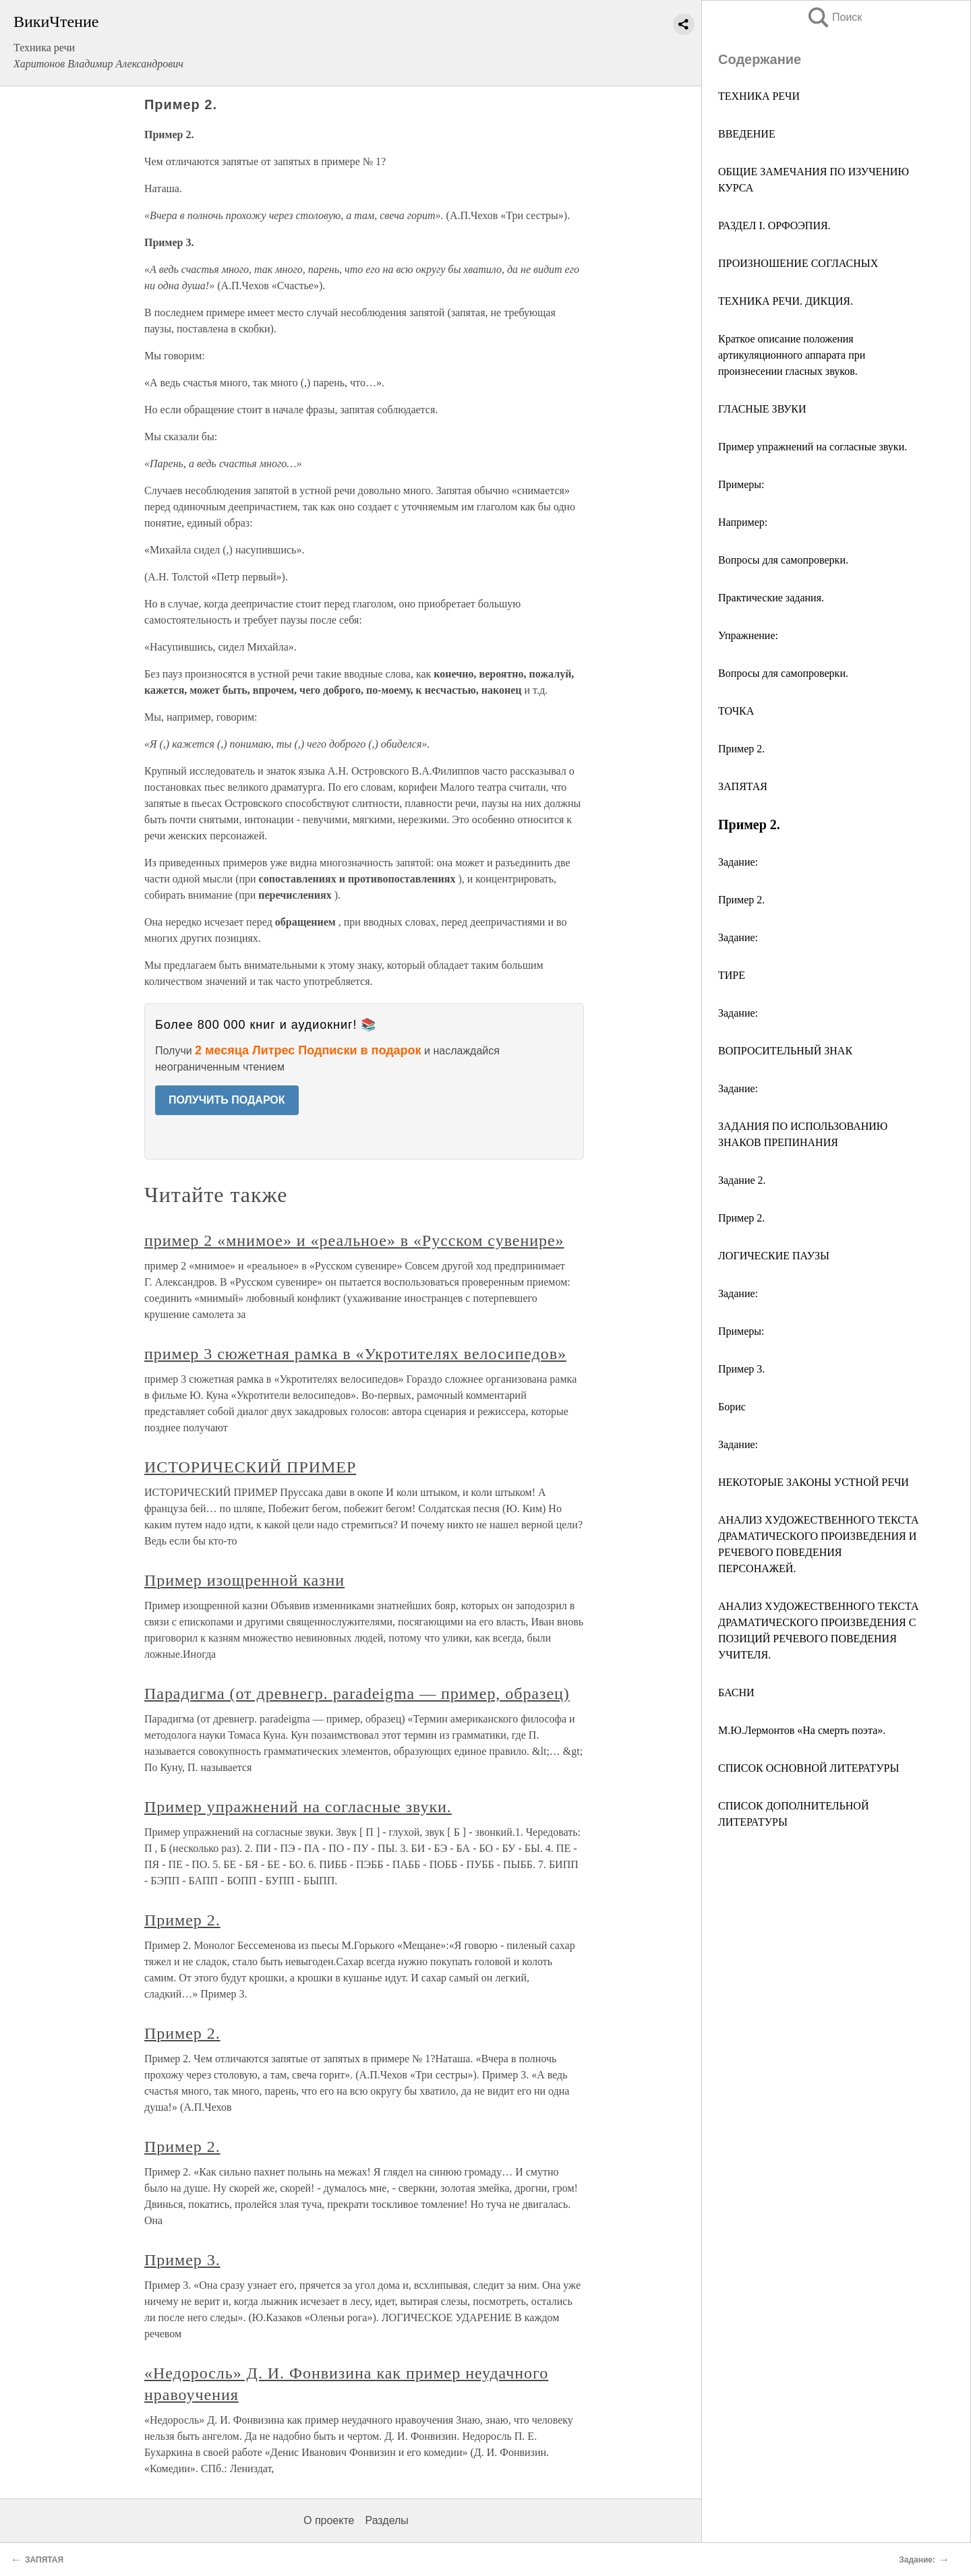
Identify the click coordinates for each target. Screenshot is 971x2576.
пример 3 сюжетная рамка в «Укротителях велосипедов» (355, 1353)
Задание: (738, 862)
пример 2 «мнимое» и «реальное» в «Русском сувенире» (354, 1240)
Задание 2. (742, 1180)
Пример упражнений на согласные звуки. (812, 446)
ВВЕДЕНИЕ (746, 134)
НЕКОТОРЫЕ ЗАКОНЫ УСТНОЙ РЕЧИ (813, 1482)
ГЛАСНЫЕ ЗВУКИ (762, 409)
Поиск (834, 17)
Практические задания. (771, 597)
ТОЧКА (736, 711)
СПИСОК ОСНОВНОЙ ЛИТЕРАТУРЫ (808, 1768)
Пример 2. (741, 748)
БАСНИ (736, 1692)
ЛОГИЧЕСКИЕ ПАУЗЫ (773, 1255)
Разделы (386, 2520)
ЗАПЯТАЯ (742, 786)
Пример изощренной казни (244, 1580)
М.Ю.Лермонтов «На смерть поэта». (801, 1730)
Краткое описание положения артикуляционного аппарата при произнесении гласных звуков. (791, 355)
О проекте (328, 2520)
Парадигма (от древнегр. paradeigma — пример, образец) (357, 1693)
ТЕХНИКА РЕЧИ (759, 96)
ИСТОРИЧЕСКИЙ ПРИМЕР (250, 1467)
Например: (742, 522)
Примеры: (741, 484)
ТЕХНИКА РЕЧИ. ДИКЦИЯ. (785, 301)
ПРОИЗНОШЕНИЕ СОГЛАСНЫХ (798, 263)
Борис (732, 1406)
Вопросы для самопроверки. (783, 560)
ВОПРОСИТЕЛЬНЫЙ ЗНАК (785, 1050)
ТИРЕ (731, 975)
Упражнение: (748, 635)
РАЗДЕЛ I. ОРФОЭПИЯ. (774, 225)
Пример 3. (741, 1369)
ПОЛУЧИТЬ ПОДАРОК (227, 1100)
